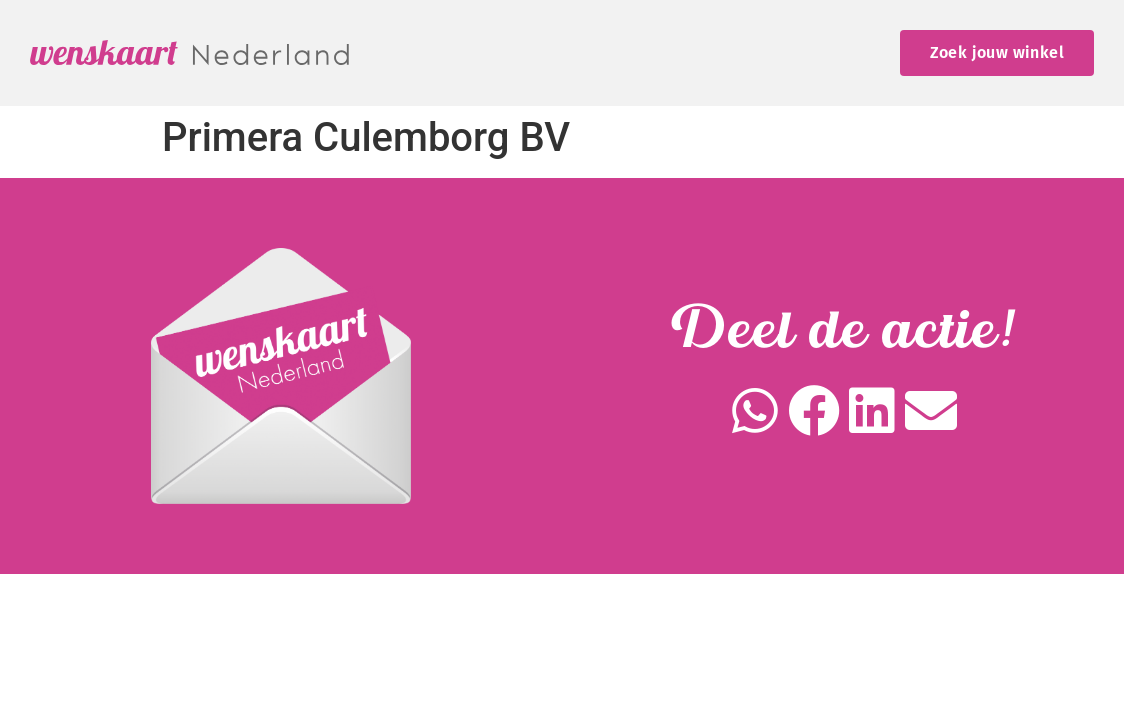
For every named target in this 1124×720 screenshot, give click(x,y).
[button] (755, 411)
